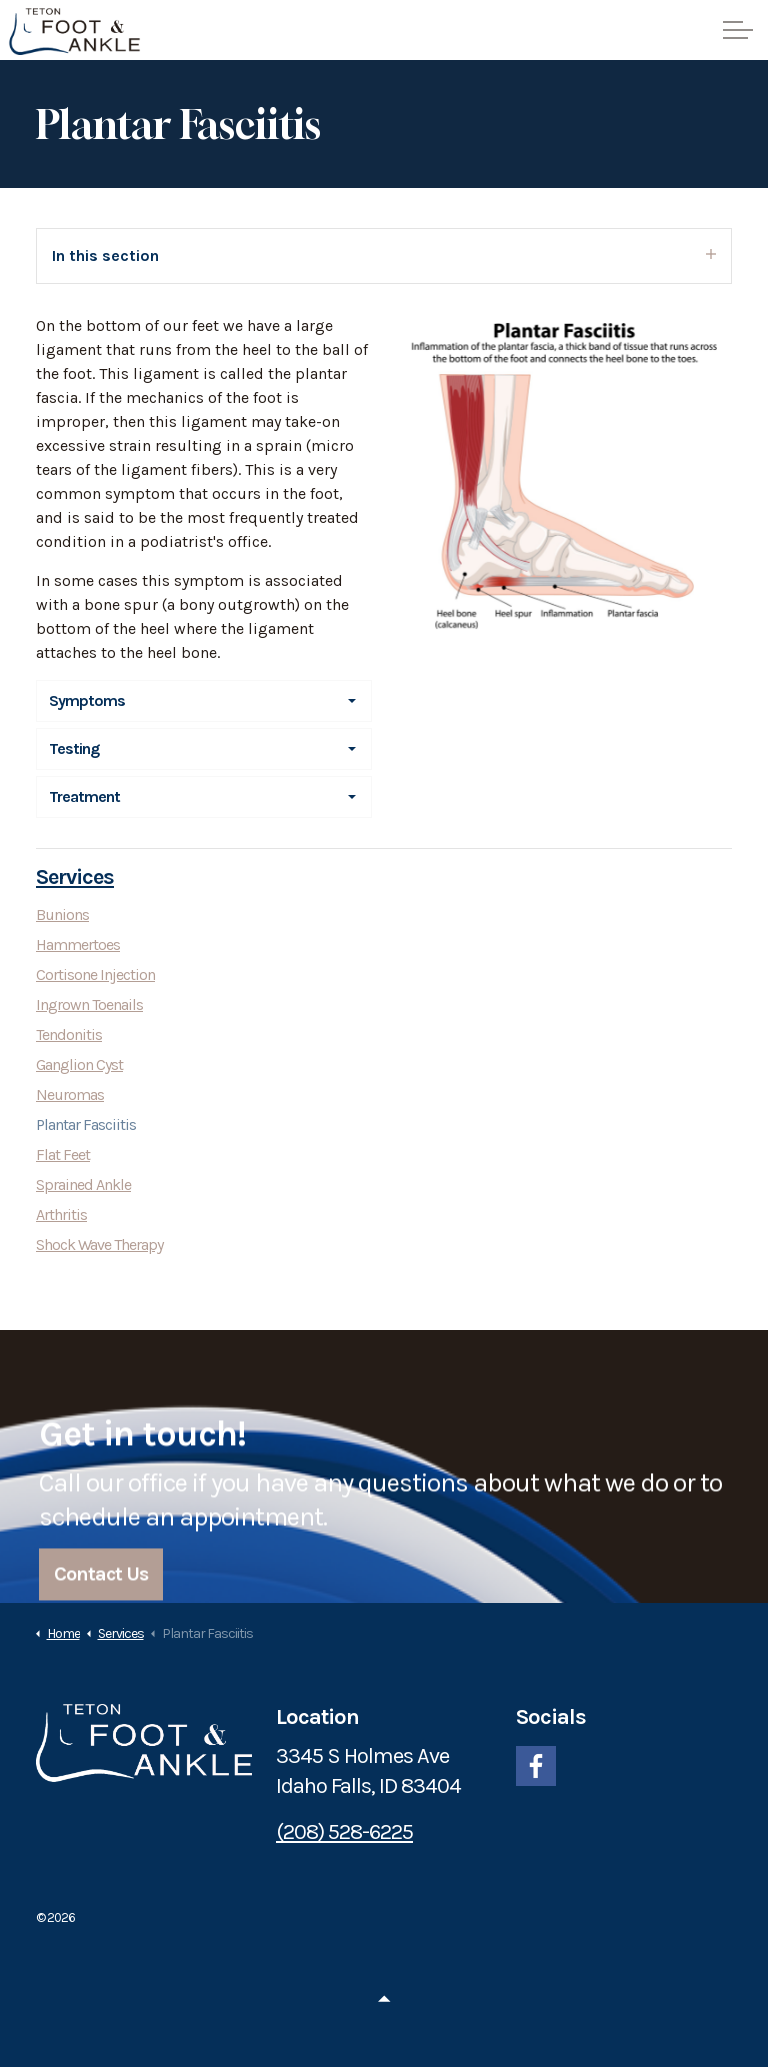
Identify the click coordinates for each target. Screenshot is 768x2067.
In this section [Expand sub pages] (384, 255)
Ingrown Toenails (89, 1004)
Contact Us (101, 1594)
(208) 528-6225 (344, 1832)
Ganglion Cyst (79, 1064)
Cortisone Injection (95, 974)
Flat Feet (63, 1154)
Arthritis (61, 1214)
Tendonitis (69, 1034)
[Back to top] (384, 1999)
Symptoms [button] (87, 700)
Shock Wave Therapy (99, 1244)
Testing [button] (74, 748)
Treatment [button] (84, 796)
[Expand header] (738, 30)
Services (75, 877)
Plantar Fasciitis (86, 1124)
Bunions (62, 914)
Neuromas (70, 1094)
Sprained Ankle (83, 1184)
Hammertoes (78, 944)
